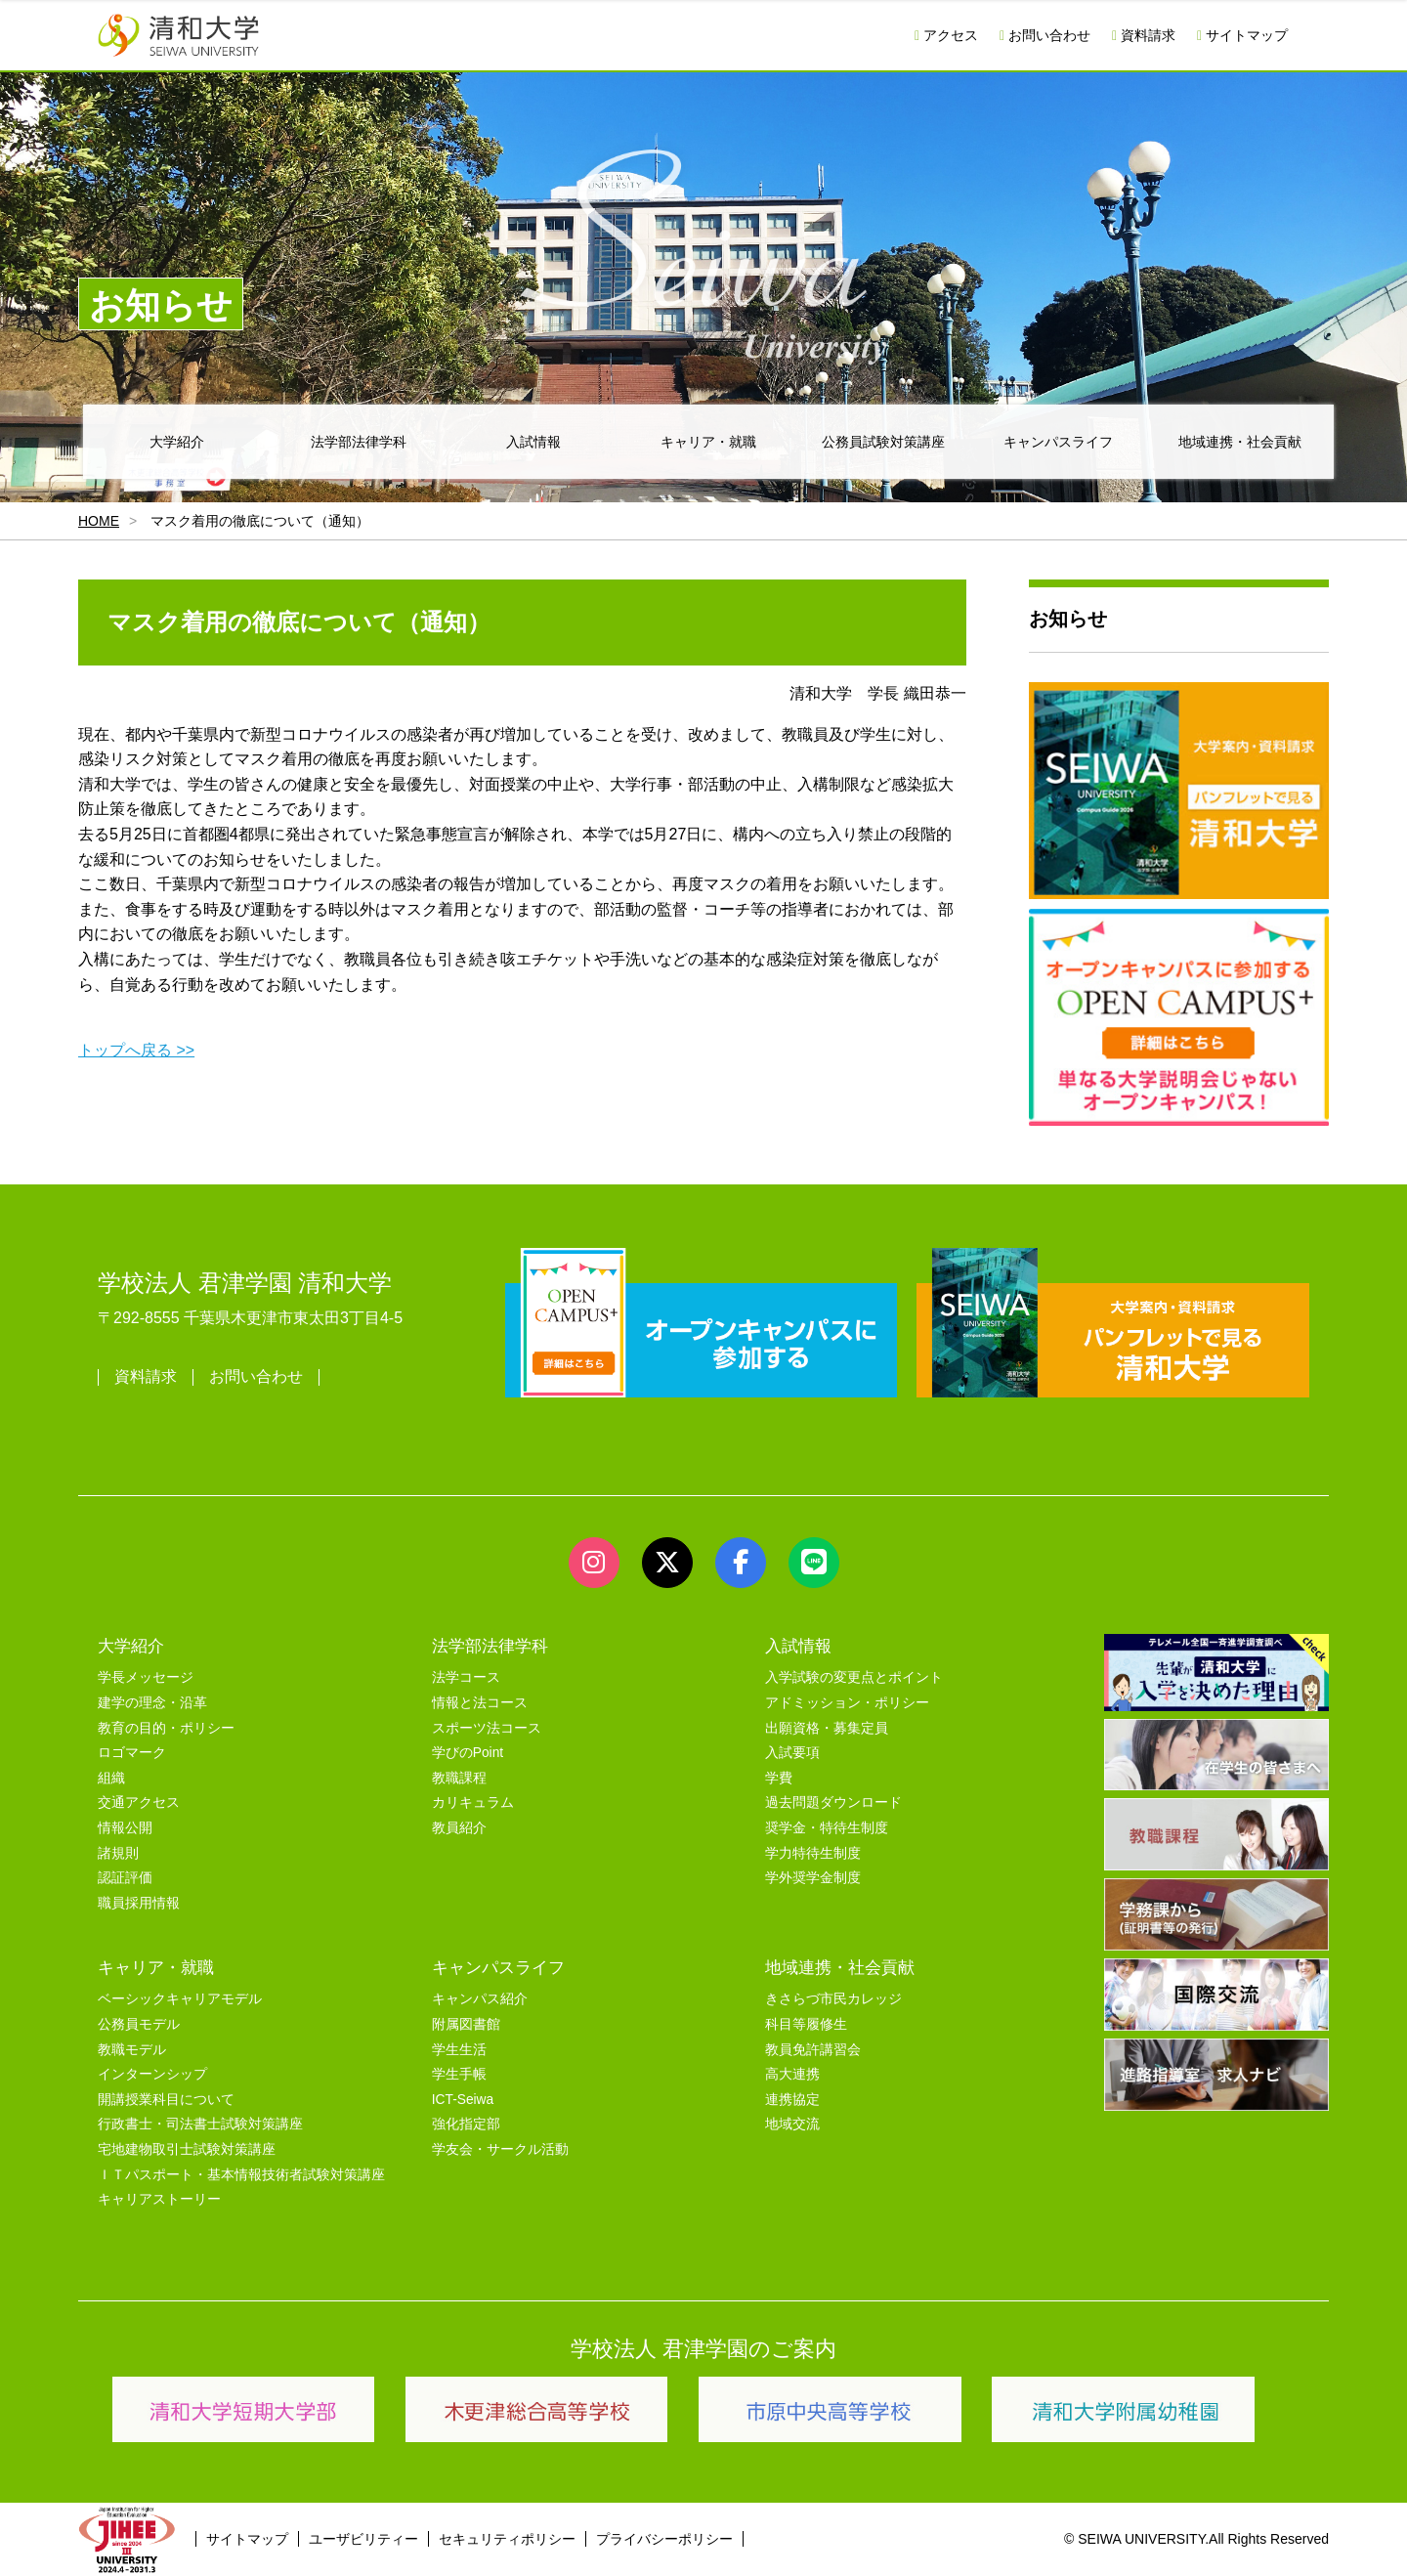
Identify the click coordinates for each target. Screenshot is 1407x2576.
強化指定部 (466, 2124)
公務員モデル (139, 2024)
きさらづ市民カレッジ (833, 1999)
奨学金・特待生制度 (826, 1828)
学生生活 (459, 2049)
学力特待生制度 (813, 1853)
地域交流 (792, 2124)
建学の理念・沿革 (152, 1703)
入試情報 (533, 442)
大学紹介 (176, 442)
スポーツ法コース (486, 1728)
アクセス (946, 35)
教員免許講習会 (813, 2049)
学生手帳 (459, 2074)
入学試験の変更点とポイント (854, 1677)
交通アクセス (139, 1802)
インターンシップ (152, 2074)
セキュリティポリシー (507, 2539)
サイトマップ (1242, 35)
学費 (778, 1778)
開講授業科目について (166, 2099)
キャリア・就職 (708, 442)
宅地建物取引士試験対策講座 (187, 2149)
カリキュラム (473, 1802)
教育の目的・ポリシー (166, 1728)
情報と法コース (480, 1703)
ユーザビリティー (363, 2539)
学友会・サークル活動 (500, 2149)
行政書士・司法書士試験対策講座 (200, 2124)
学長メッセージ (145, 1677)
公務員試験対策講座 (883, 442)
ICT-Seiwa (462, 2099)
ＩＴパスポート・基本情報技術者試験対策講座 (241, 2175)
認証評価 (125, 1877)
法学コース (466, 1677)
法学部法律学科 (358, 442)
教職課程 (459, 1778)
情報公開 (125, 1828)
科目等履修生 (806, 2024)
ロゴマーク (132, 1752)
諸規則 (118, 1853)
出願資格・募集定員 (826, 1728)
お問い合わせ (1045, 35)
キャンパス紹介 (480, 1999)
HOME (98, 521)
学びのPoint (467, 1752)
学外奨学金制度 (813, 1877)
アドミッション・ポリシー (847, 1703)
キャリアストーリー (159, 2199)
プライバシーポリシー (664, 2539)
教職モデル (132, 2049)
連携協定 (792, 2099)
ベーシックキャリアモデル (180, 1999)
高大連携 (792, 2074)
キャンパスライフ (1058, 442)
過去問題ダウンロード (833, 1802)
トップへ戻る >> (136, 1050)
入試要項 (792, 1752)
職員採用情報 (139, 1903)
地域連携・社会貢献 (1239, 442)
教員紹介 (459, 1828)
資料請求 (1143, 35)
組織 (111, 1778)
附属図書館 (466, 2024)
